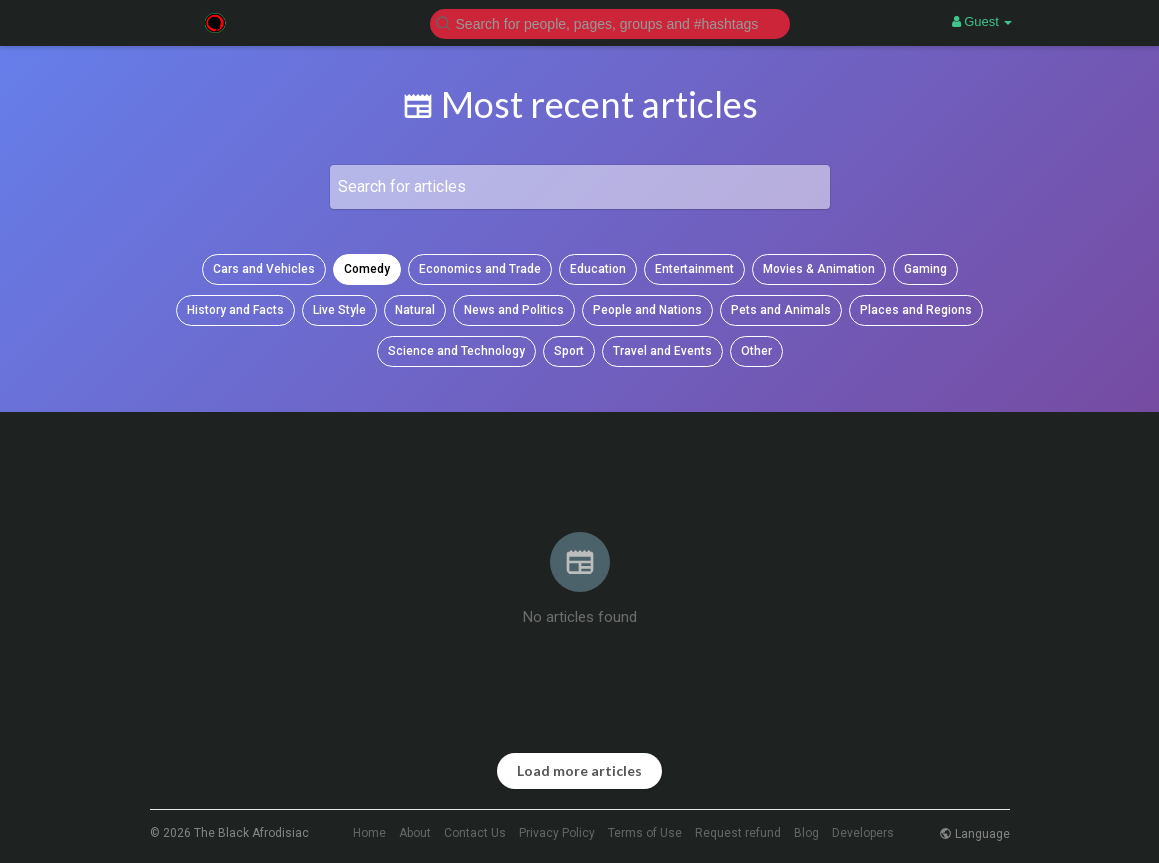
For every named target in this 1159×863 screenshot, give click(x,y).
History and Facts (235, 310)
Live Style (339, 310)
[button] (610, 22)
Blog (806, 833)
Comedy (367, 269)
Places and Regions (916, 310)
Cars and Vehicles (264, 269)
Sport (569, 351)
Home (369, 833)
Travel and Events (662, 351)
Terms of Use (645, 833)
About (415, 833)
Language (974, 834)
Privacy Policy (557, 833)
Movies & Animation (819, 269)
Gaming (925, 269)
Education (598, 269)
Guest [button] (982, 21)
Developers (863, 833)
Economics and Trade (480, 269)
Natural (415, 310)
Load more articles (579, 770)
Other (756, 351)
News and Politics (514, 310)
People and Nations (647, 310)
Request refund (738, 833)
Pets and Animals (781, 310)
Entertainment (694, 269)
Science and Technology (456, 351)
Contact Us (475, 833)
